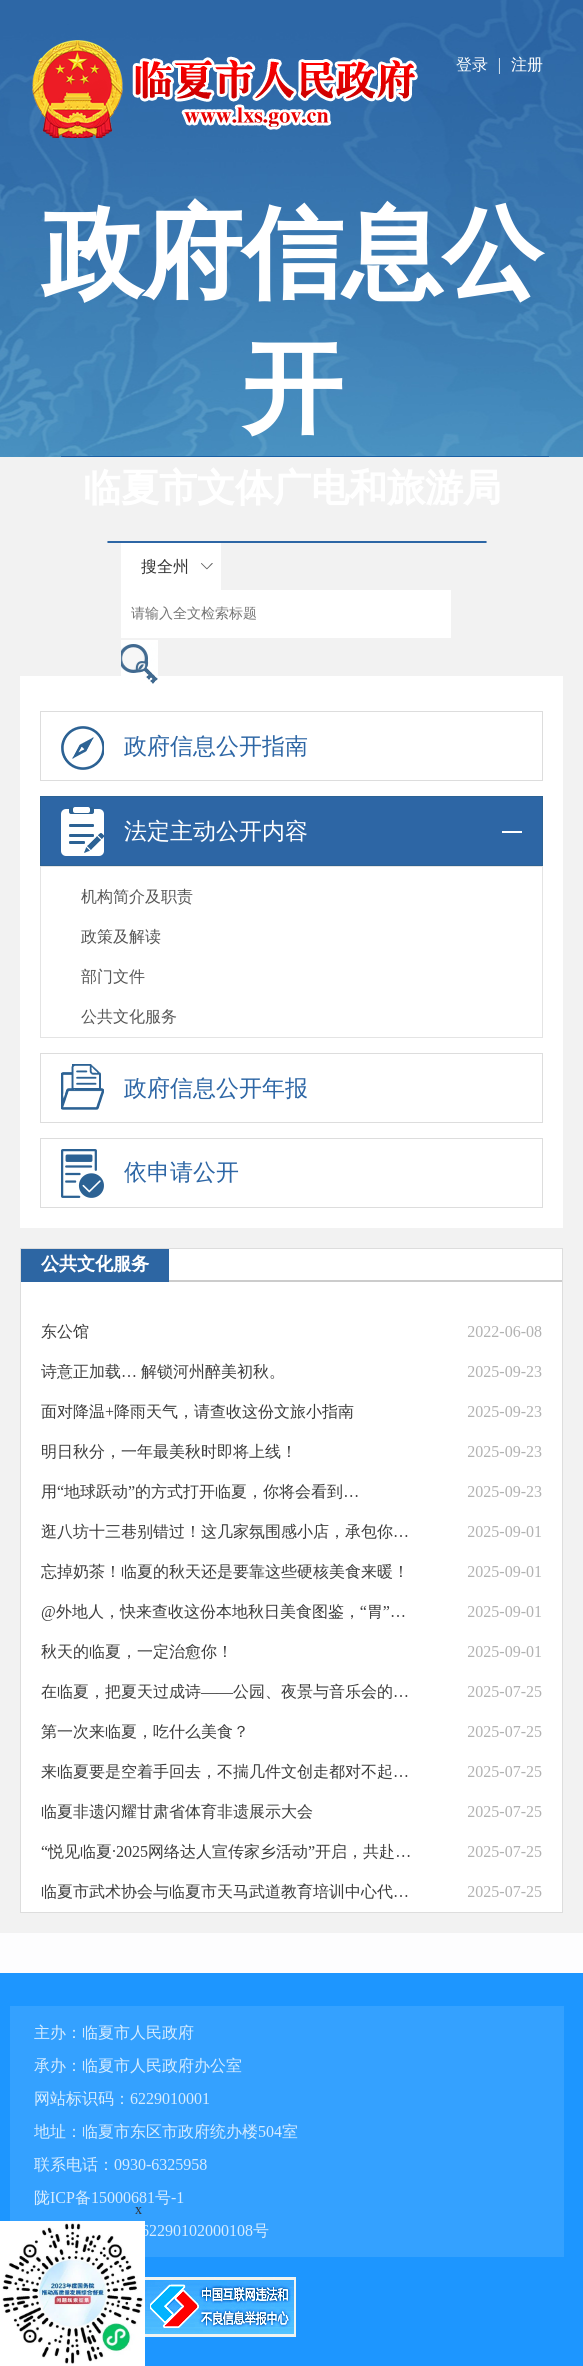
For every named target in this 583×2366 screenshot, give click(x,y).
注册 (527, 64)
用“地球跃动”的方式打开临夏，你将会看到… (200, 1491)
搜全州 (165, 566)
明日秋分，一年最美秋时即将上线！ (169, 1451)
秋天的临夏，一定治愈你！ (137, 1651)
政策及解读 (121, 936)
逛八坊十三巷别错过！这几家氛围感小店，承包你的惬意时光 (229, 1531)
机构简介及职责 (137, 896)
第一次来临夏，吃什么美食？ (145, 1731)
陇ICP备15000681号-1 (109, 2197)
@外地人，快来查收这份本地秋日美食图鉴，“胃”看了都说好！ (229, 1611)
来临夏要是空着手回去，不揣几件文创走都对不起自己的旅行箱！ (229, 1771)
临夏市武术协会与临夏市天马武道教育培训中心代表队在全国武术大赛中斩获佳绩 (229, 1891)
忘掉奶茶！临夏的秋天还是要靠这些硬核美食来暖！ (225, 1571)
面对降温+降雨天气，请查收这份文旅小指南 (197, 1411)
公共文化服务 (129, 1016)
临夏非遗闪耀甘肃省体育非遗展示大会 (177, 1811)
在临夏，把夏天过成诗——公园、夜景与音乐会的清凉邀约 (229, 1691)
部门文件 (113, 976)
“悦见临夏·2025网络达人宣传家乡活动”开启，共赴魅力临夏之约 (229, 1851)
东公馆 (65, 1331)
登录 (472, 64)
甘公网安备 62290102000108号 (151, 2230)
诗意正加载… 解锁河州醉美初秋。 (163, 1371)
